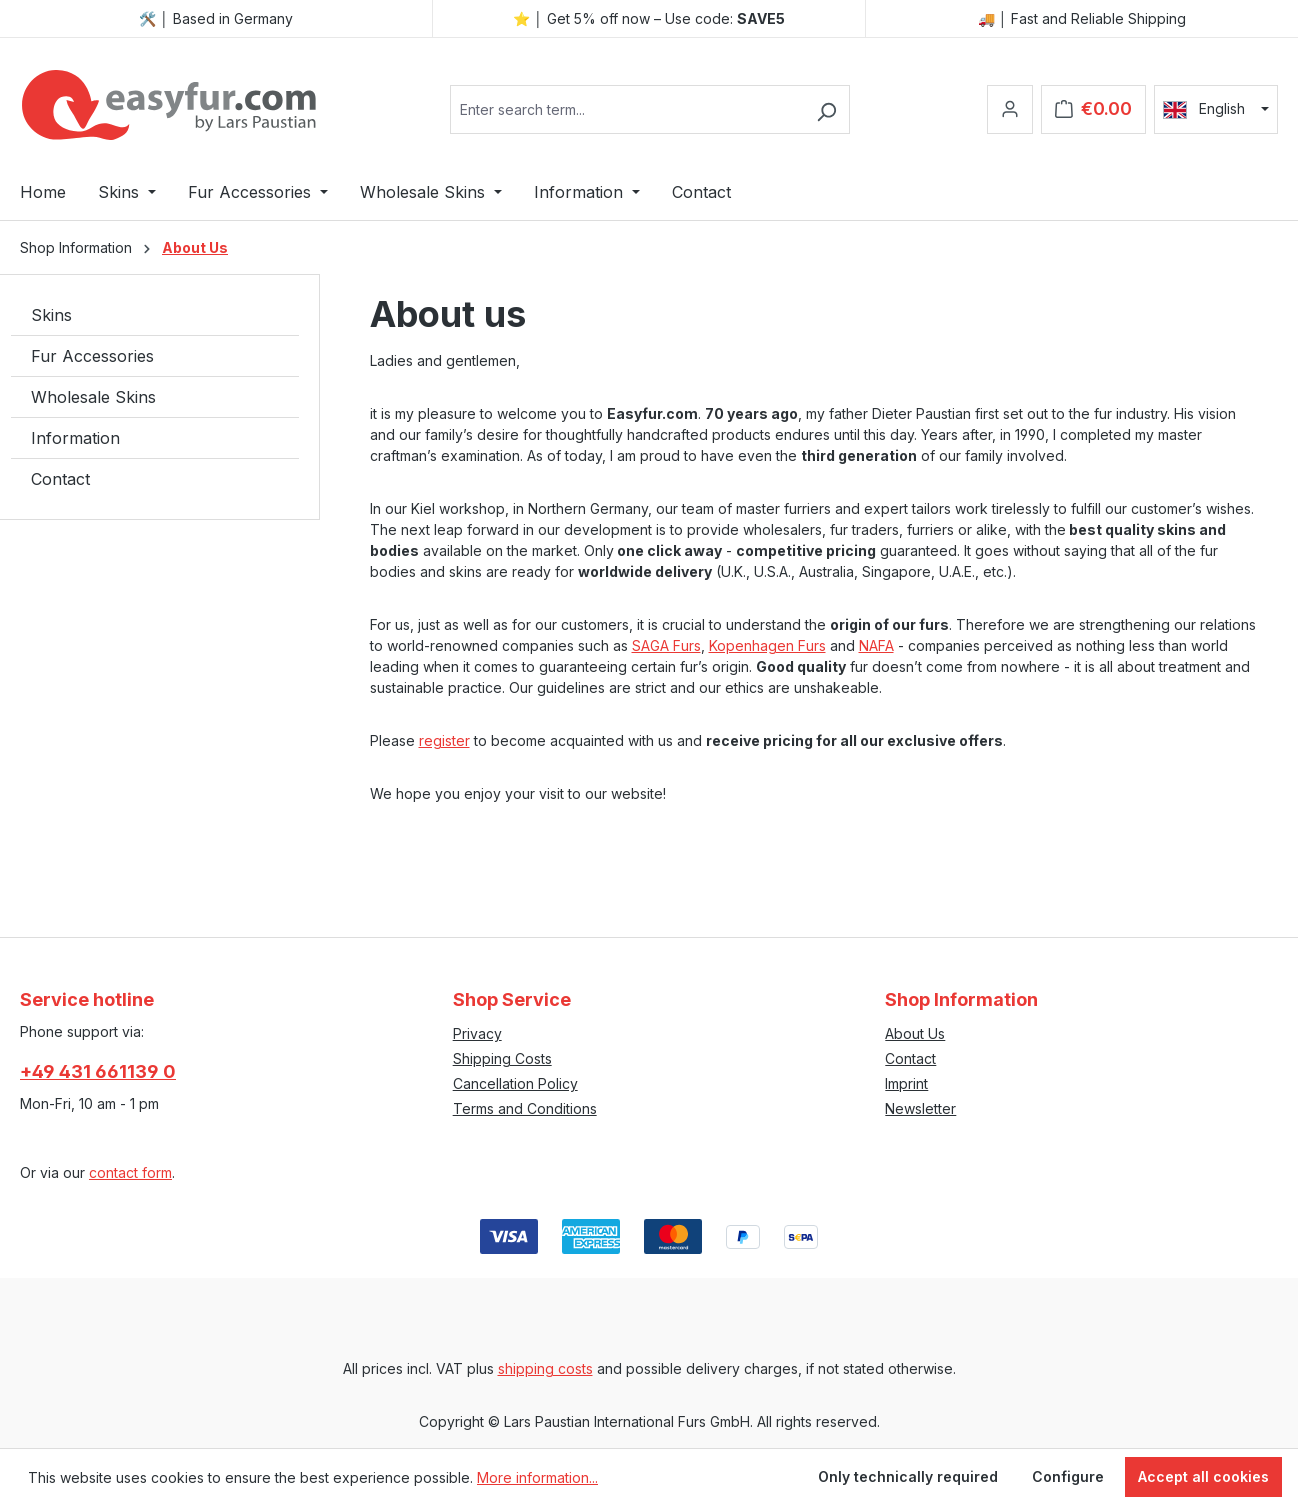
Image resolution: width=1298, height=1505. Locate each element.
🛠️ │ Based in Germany (216, 18)
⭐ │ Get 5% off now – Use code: (649, 18)
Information (75, 438)
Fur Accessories (92, 356)
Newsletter (920, 1108)
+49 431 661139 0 (98, 1071)
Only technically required (908, 1476)
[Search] (826, 109)
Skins (51, 315)
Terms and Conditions (525, 1108)
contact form (130, 1172)
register (444, 740)
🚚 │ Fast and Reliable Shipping (1082, 18)
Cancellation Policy (515, 1083)
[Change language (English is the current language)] (1216, 109)
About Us (915, 1033)
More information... (537, 1477)
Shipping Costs (502, 1058)
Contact (60, 479)
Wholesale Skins (93, 397)
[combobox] (627, 109)
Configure (1068, 1476)
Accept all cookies (1203, 1476)
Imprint (906, 1083)
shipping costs (545, 1368)
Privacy (477, 1033)
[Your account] (1010, 109)
